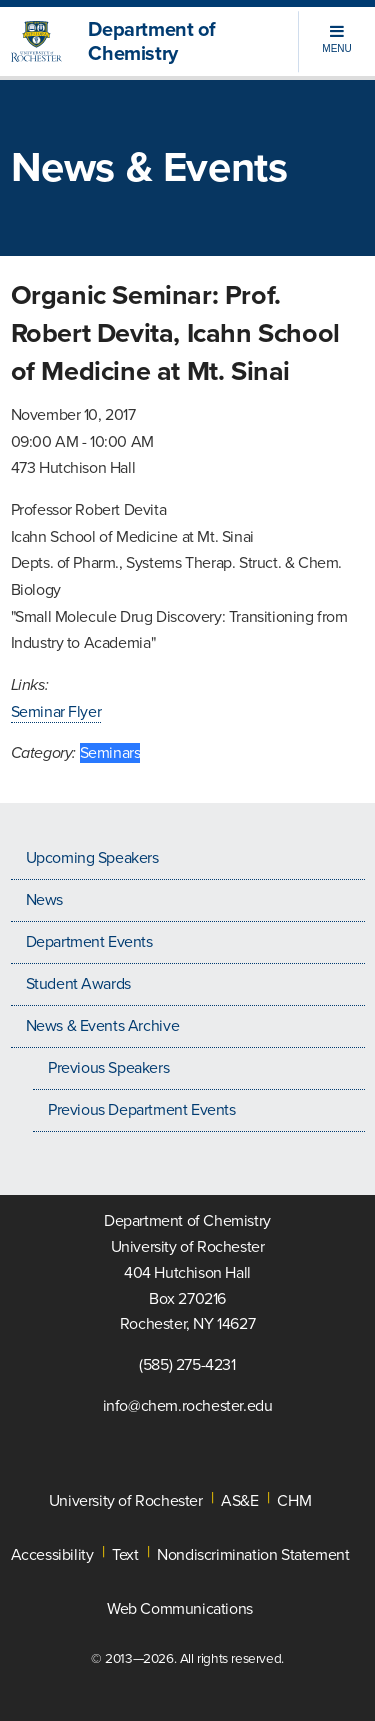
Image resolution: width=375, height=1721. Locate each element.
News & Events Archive (103, 1026)
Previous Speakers (108, 1068)
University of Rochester (126, 1501)
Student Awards (78, 984)
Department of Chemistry (151, 42)
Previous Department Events (142, 1110)
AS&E (239, 1501)
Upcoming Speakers (92, 858)
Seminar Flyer (56, 712)
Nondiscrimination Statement (253, 1555)
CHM (294, 1501)
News (44, 900)
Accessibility (52, 1555)
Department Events (89, 942)
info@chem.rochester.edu (188, 1406)
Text (125, 1555)
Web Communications (180, 1609)
